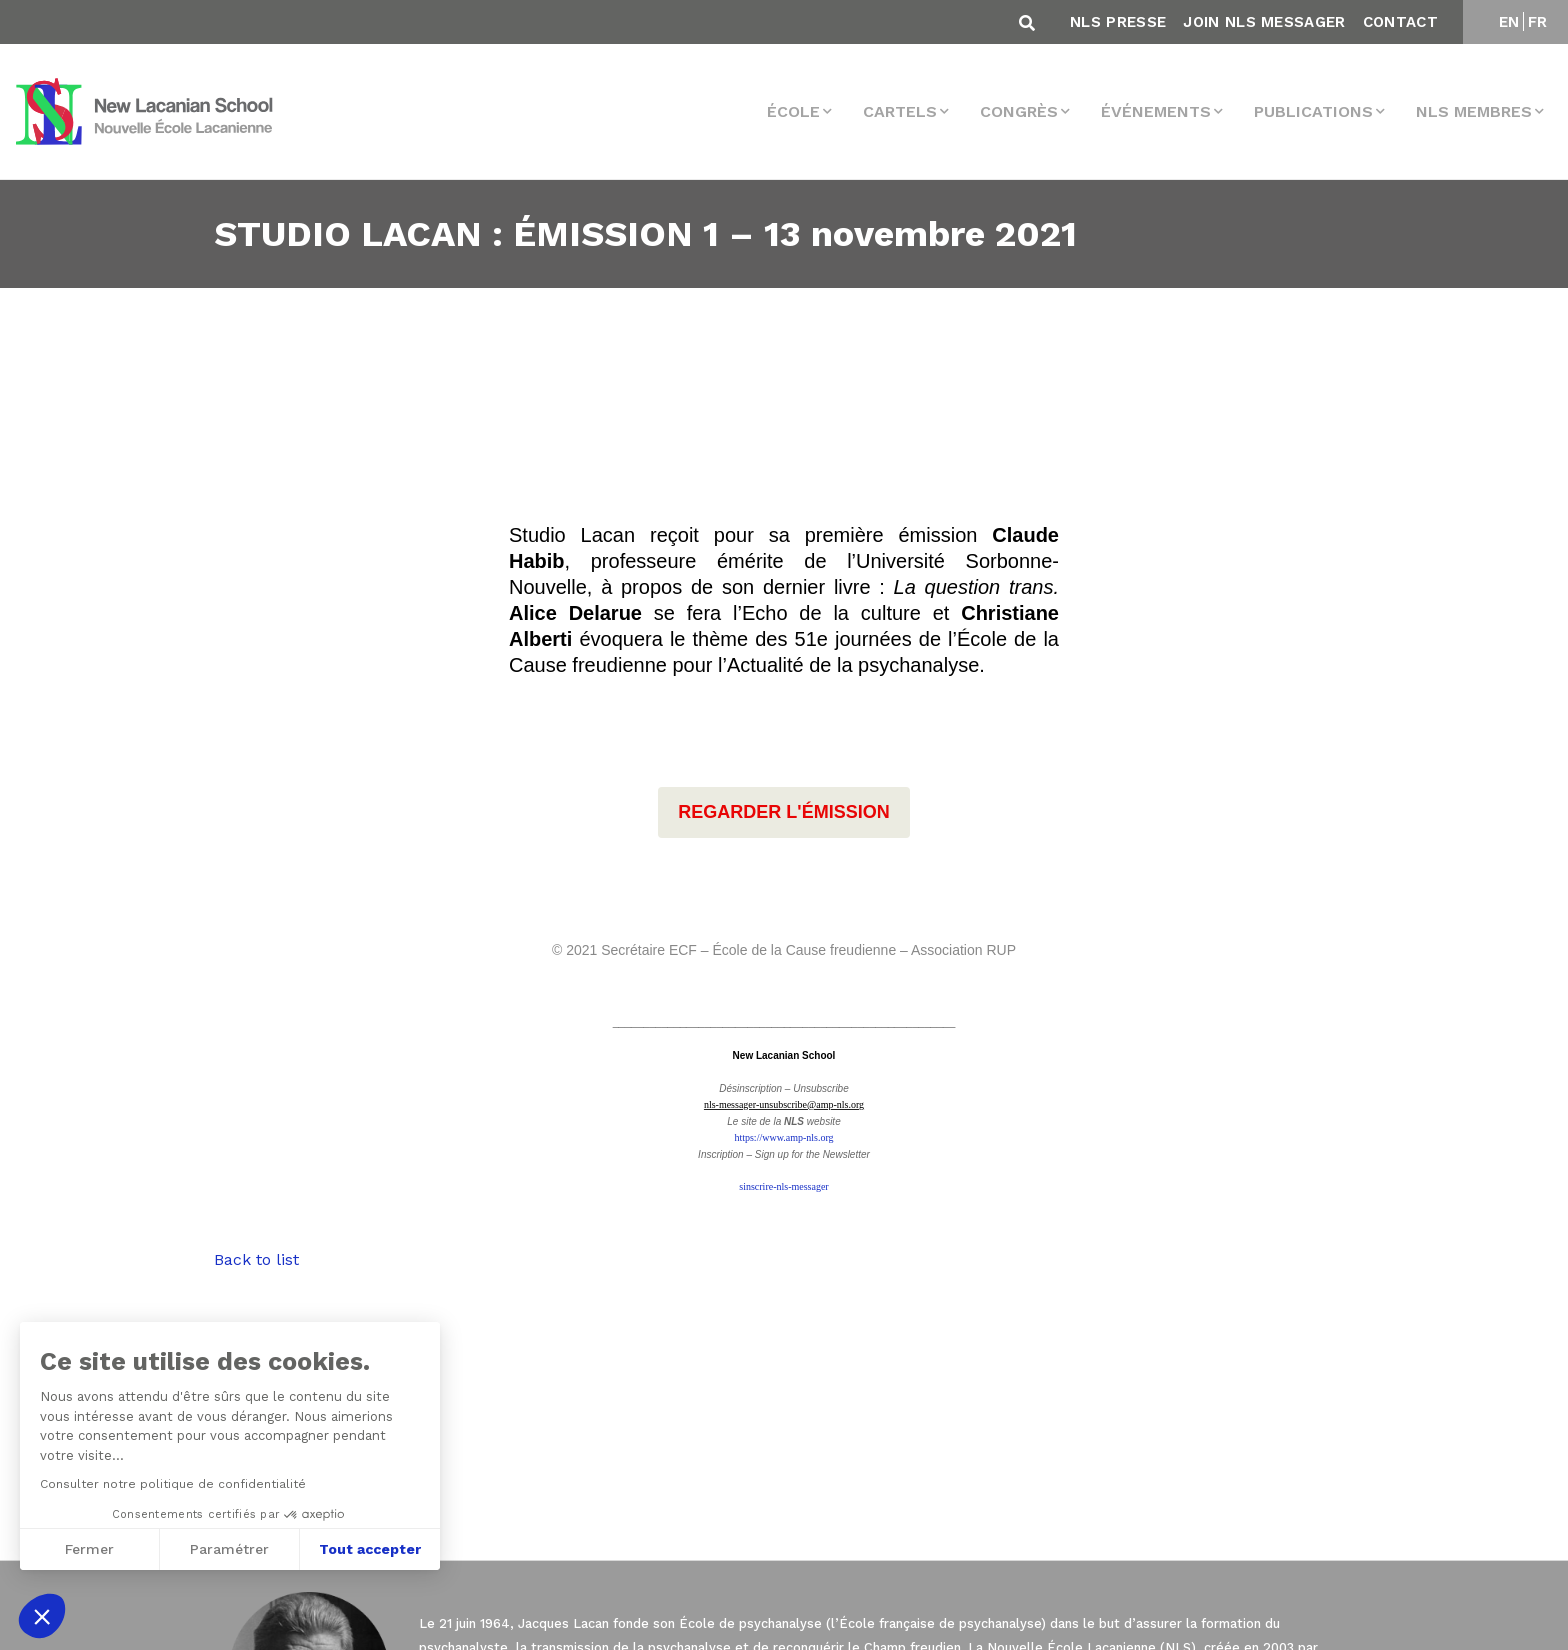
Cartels (900, 111)
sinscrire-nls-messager (783, 1186)
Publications (1313, 111)
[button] (42, 1616)
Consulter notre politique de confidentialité (172, 1484)
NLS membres (1474, 111)
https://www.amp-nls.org (783, 1137)
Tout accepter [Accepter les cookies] (370, 1549)
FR (1538, 22)
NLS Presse (1118, 22)
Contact (1400, 22)
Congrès (1019, 111)
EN (1509, 22)
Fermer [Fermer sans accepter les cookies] (88, 1549)
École (793, 111)
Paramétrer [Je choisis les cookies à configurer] (229, 1549)
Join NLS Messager (1264, 22)
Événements (1156, 111)
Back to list (256, 1259)
